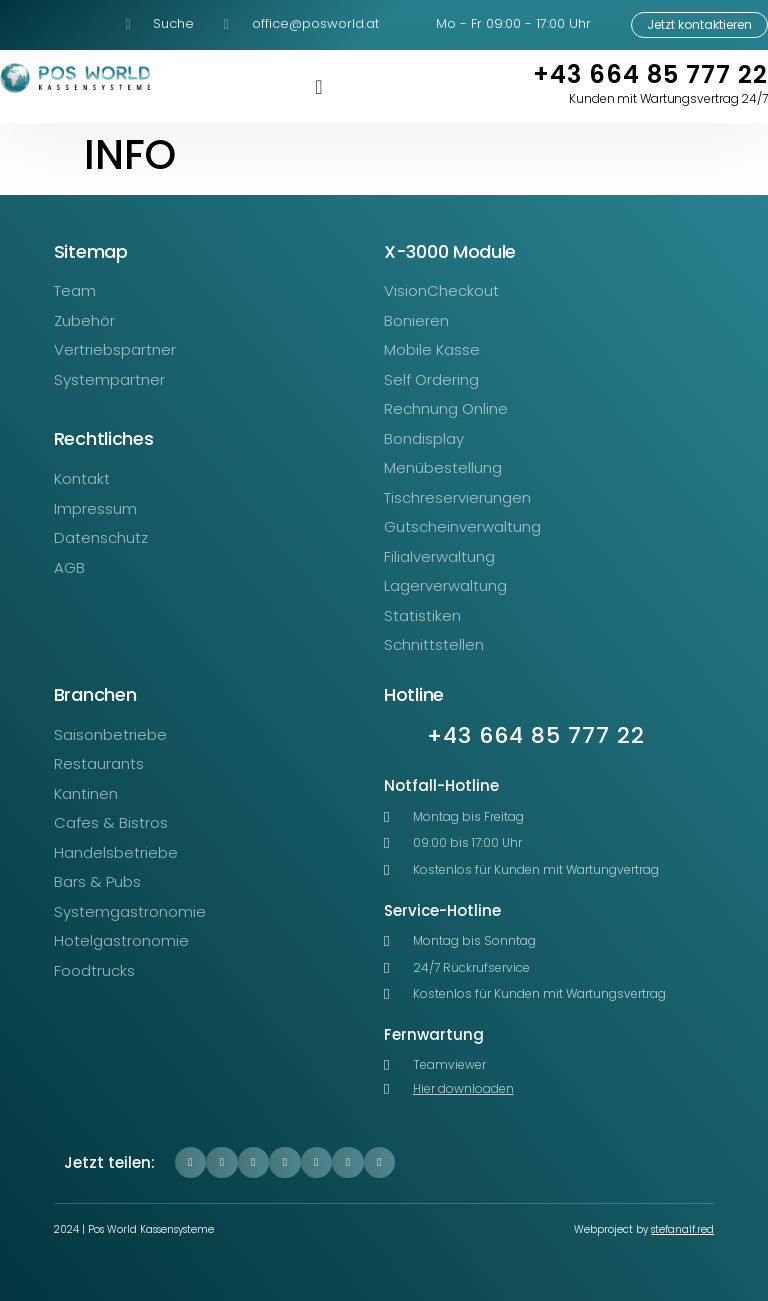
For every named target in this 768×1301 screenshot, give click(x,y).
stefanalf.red (682, 1229)
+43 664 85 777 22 (650, 74)
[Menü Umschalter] (318, 87)
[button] (191, 1163)
